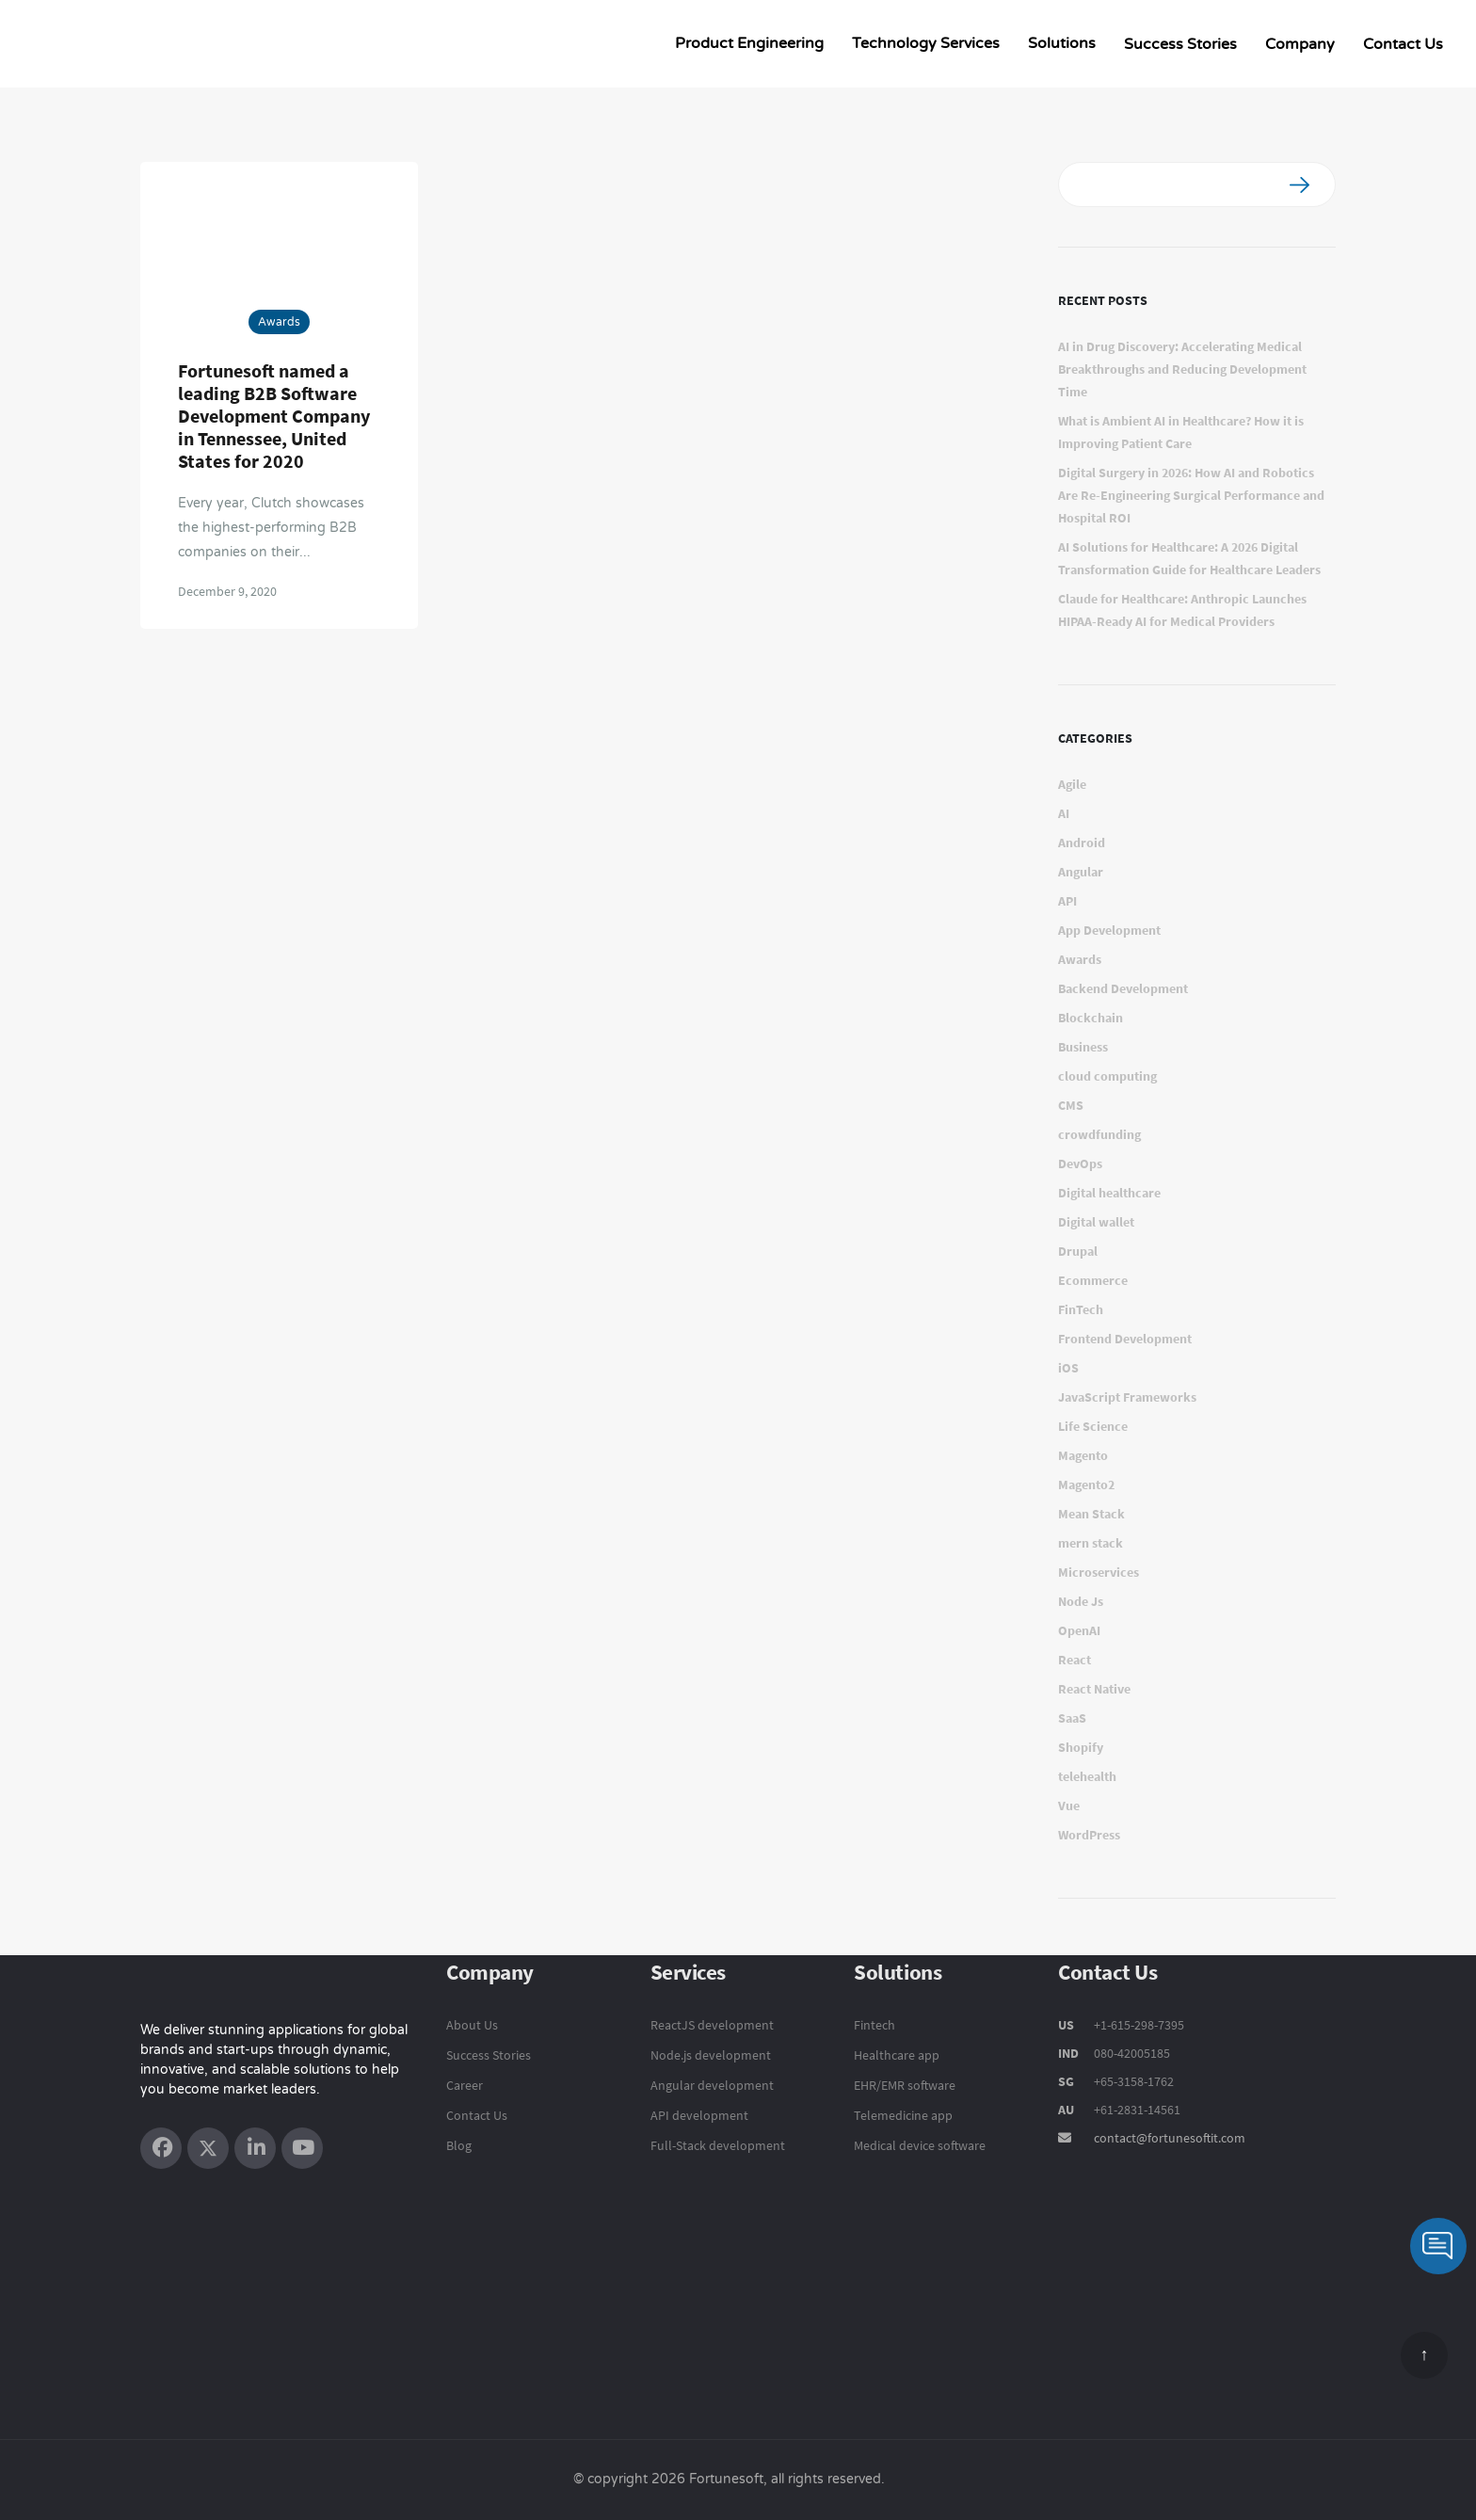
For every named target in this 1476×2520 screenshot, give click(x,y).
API (1067, 900)
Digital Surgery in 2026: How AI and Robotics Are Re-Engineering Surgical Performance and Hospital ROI (1191, 495)
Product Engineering (749, 43)
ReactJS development (712, 2024)
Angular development (712, 2085)
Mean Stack (1091, 1513)
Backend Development (1123, 988)
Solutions (1062, 43)
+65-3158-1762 (1134, 2081)
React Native (1094, 1688)
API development (699, 2115)
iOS (1068, 1367)
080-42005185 (1130, 2053)
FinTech (1080, 1309)
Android (1081, 842)
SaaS (1072, 1717)
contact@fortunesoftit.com (1169, 2137)
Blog (459, 2145)
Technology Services (926, 43)
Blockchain (1090, 1017)
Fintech (874, 2024)
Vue (1069, 1805)
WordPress (1089, 1834)
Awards (279, 322)
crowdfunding (1099, 1134)
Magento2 (1086, 1484)
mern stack (1090, 1542)
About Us (472, 2024)
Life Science (1093, 1426)
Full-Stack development (717, 2145)
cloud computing (1107, 1075)
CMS (1070, 1105)
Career (464, 2085)
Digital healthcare (1109, 1192)
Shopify (1080, 1747)
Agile (1072, 784)
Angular (1080, 871)
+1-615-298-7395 (1137, 2024)
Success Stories (1180, 44)
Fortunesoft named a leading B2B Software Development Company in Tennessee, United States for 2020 (274, 416)
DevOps (1080, 1163)
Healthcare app (896, 2054)
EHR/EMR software (904, 2085)
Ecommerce (1093, 1280)
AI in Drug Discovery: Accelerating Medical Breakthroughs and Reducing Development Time (1182, 369)
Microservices (1098, 1572)
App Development (1109, 930)
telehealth (1087, 1776)
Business (1083, 1046)
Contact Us (1403, 44)
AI (1063, 813)
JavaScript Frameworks (1127, 1396)
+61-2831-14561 (1137, 2109)
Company (1300, 44)
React (1074, 1659)
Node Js (1080, 1601)
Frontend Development (1125, 1338)
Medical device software (920, 2145)
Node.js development (710, 2054)
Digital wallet (1096, 1221)
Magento (1083, 1455)
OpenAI (1079, 1630)
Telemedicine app (903, 2115)
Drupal (1078, 1251)
